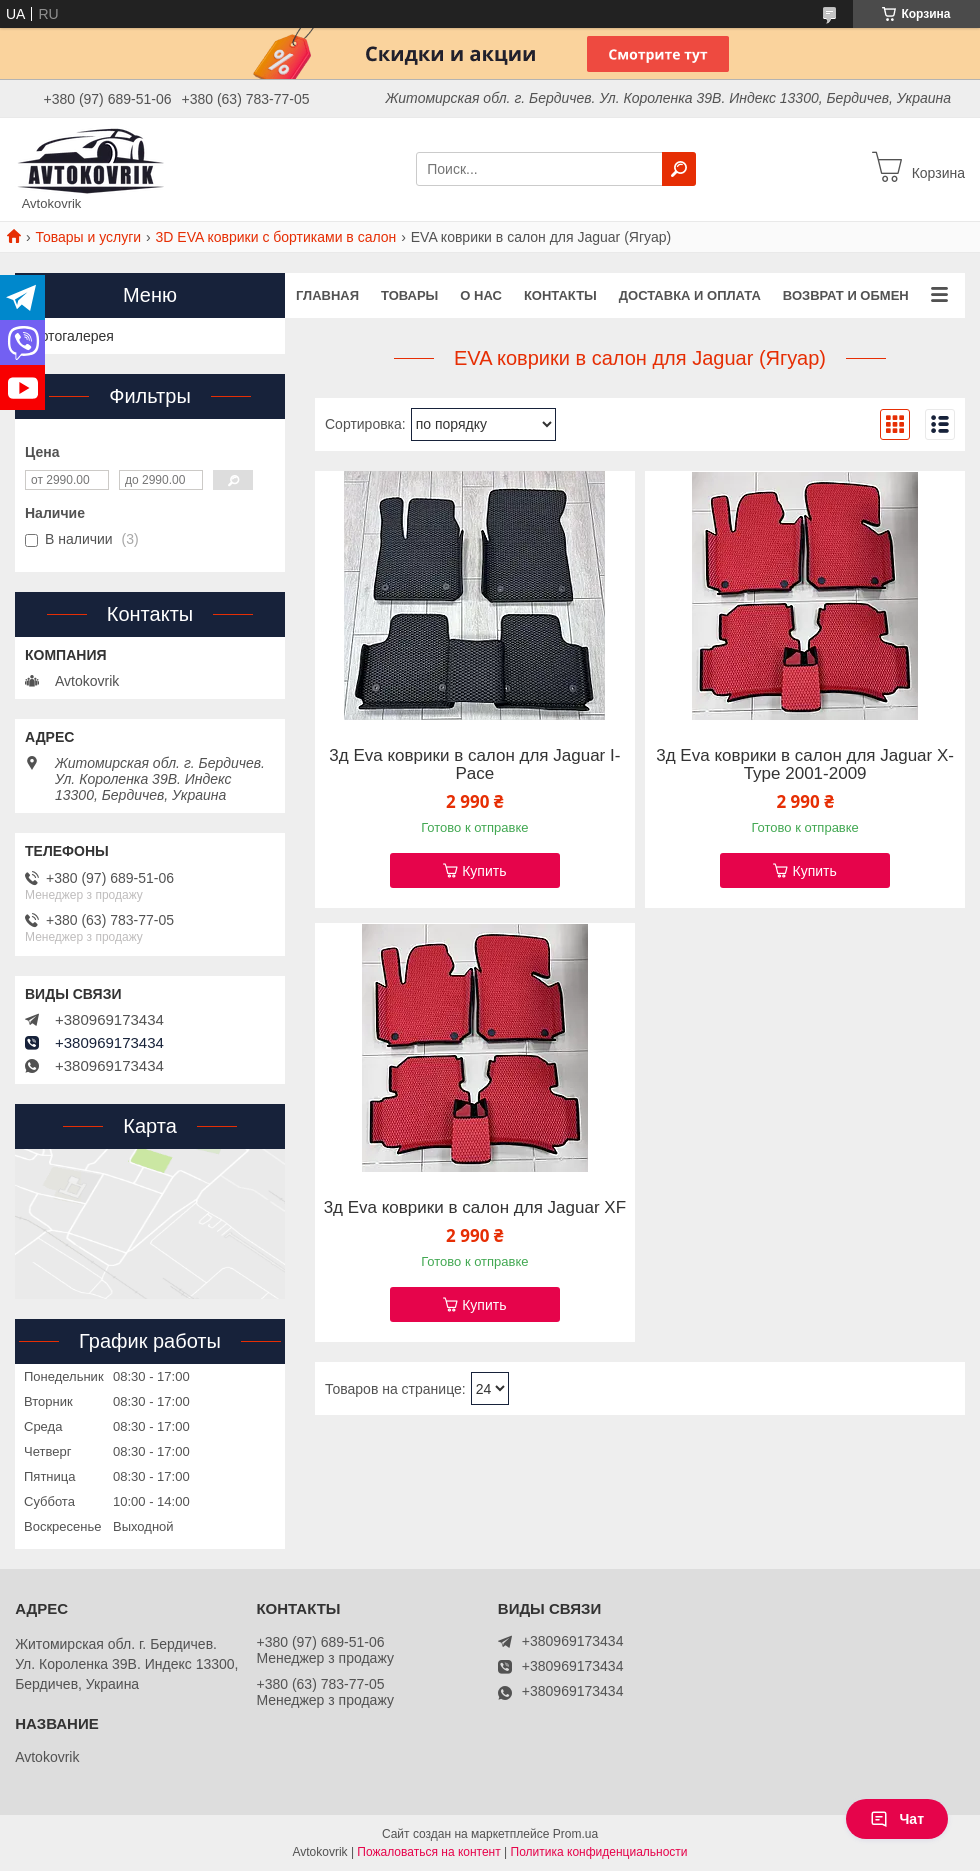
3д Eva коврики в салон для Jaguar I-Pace (474, 765)
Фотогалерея (72, 336)
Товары (409, 295)
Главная (327, 295)
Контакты (560, 295)
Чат (897, 1819)
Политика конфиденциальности (599, 1852)
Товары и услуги (88, 237)
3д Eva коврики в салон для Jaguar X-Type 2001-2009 (805, 765)
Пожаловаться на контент (428, 1852)
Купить (484, 871)
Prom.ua (575, 1834)
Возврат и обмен (846, 295)
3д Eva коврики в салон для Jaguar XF (475, 1208)
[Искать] (679, 169)
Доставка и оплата (690, 295)
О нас (481, 295)
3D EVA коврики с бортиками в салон (276, 237)
